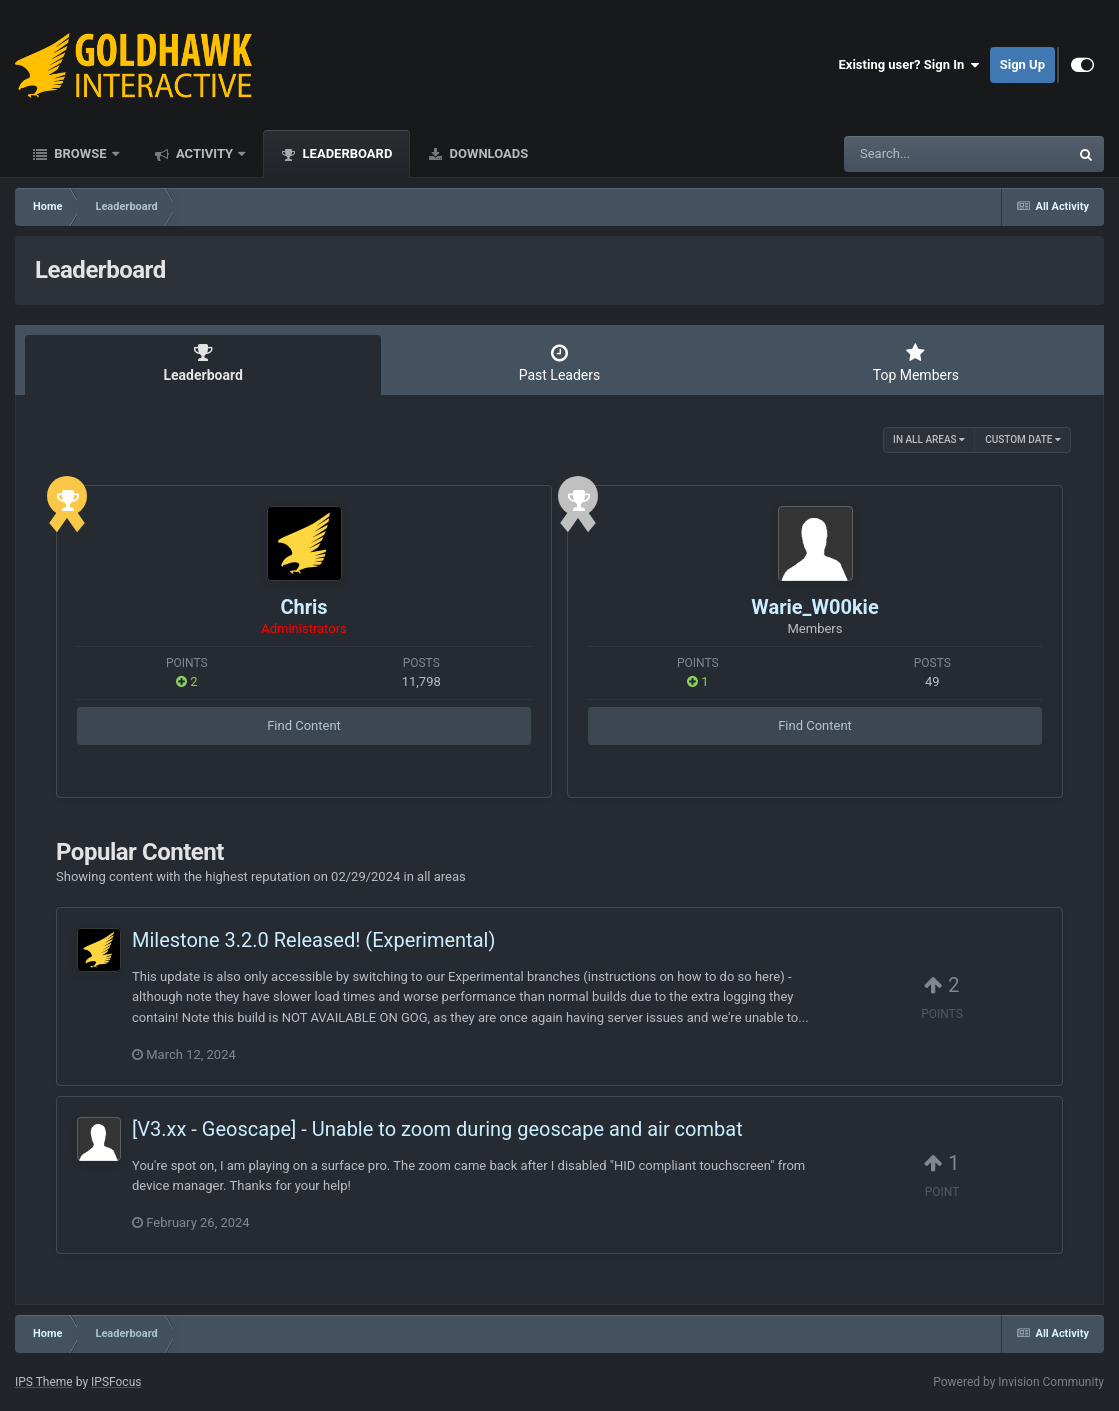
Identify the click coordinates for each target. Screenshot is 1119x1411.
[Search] (906, 154)
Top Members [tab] (916, 363)
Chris (303, 607)
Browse (80, 153)
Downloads (487, 153)
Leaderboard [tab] (203, 363)
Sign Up (1022, 64)
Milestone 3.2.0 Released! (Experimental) (313, 940)
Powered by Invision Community (1018, 1382)
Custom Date (1023, 439)
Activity (205, 153)
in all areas (929, 439)
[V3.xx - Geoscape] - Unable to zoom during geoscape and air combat (437, 1129)
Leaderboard (345, 153)
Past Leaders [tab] (559, 363)
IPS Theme (44, 1382)
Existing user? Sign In (909, 65)
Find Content (304, 725)
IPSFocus (116, 1382)
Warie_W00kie (814, 607)
